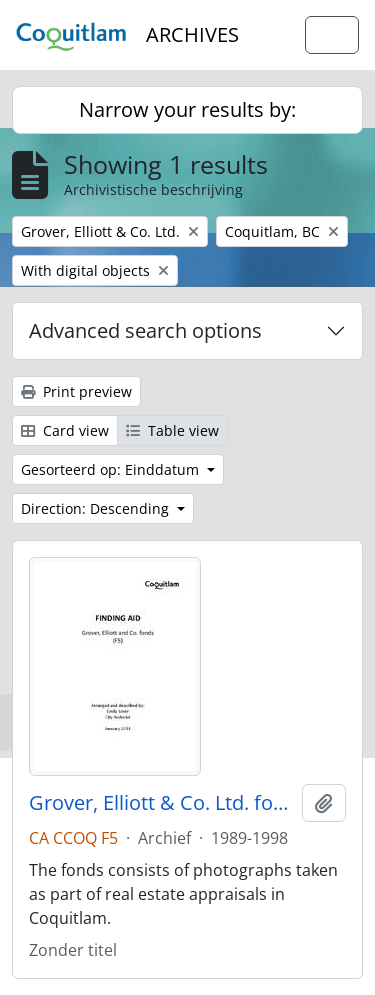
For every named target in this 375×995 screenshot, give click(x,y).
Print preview (76, 391)
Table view (172, 430)
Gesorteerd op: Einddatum (112, 469)
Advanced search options (145, 330)
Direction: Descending (97, 508)
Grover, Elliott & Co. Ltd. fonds (161, 803)
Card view (65, 430)
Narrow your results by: (187, 109)
